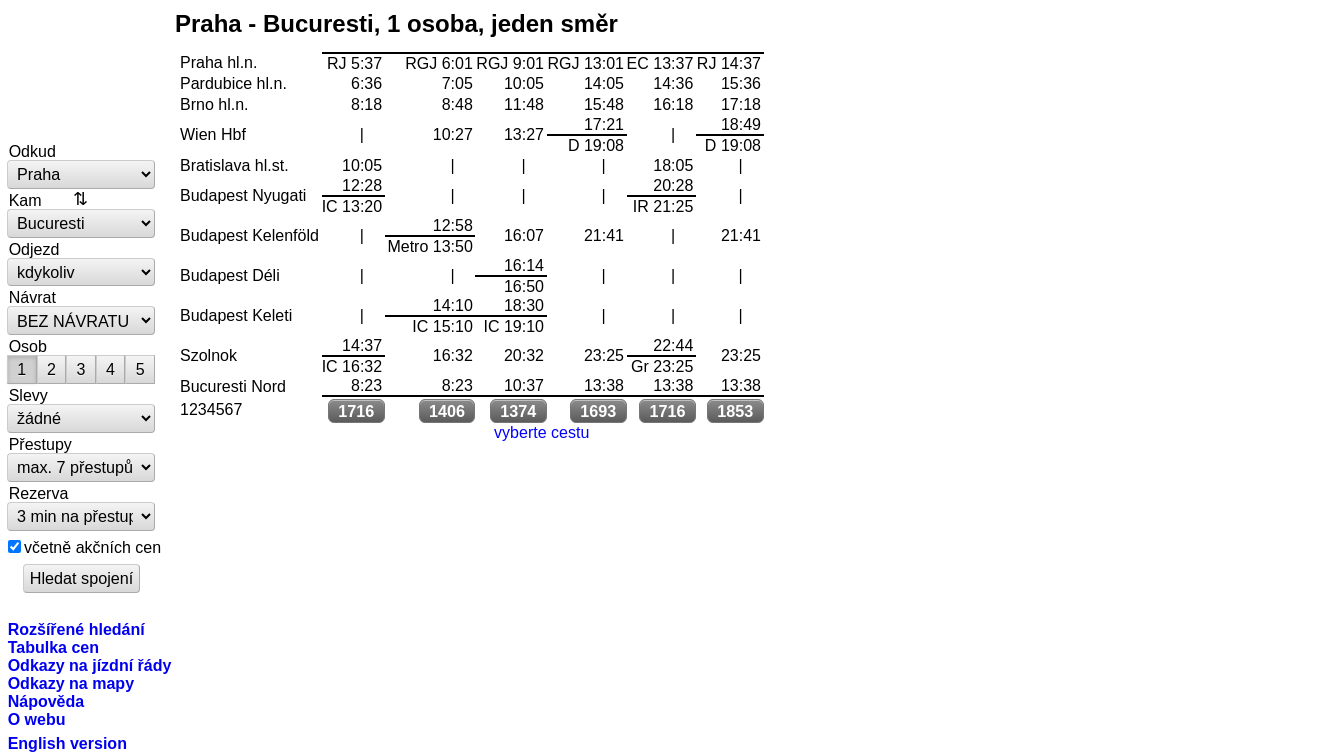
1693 (598, 411)
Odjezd (34, 249)
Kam (25, 200)
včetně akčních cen (92, 547)
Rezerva (39, 493)
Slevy (28, 395)
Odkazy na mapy (71, 683)
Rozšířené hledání (76, 629)
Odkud (32, 151)
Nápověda (46, 701)
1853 (735, 411)
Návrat (32, 297)
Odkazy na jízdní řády (90, 665)
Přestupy (40, 444)
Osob (28, 346)
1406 (447, 411)
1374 (518, 411)
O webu (37, 719)
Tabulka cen (53, 647)
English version (67, 743)
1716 (356, 411)
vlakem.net (82, 72)
